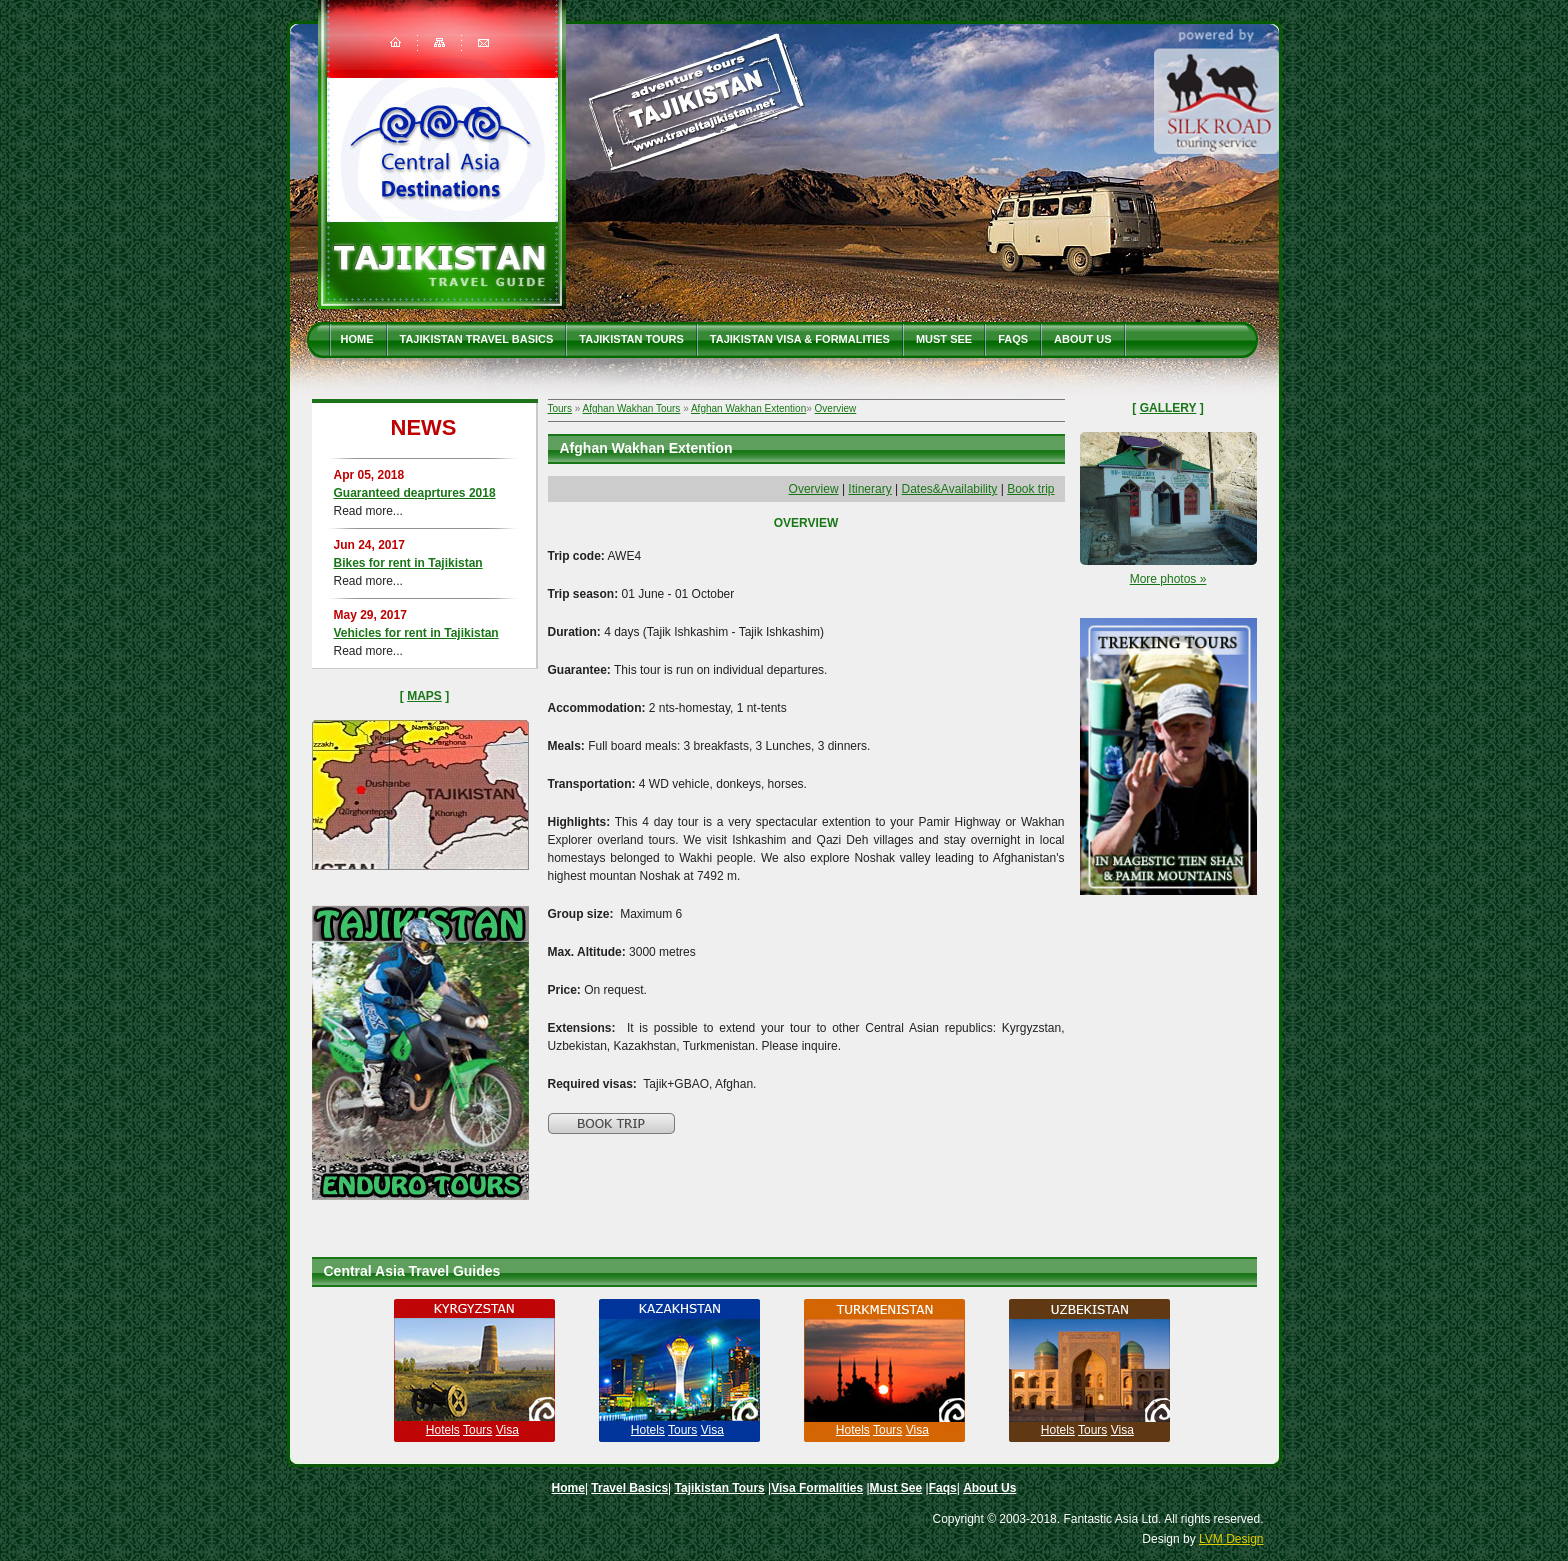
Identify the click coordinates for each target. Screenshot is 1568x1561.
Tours (560, 408)
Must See (944, 339)
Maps (424, 696)
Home (357, 339)
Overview (836, 408)
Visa (507, 1430)
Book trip (1030, 489)
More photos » (1168, 579)
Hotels (443, 1430)
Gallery (1168, 408)
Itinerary (869, 489)
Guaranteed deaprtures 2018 (415, 493)
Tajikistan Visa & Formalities (800, 339)
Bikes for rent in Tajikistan (408, 563)
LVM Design (1231, 1539)
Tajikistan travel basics (477, 339)
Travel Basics (629, 1488)
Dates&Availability (950, 489)
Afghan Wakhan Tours (632, 408)
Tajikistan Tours (631, 339)
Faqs (1013, 339)
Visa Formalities (817, 1488)
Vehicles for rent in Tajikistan (416, 633)
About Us (1082, 339)
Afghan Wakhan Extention (748, 408)
